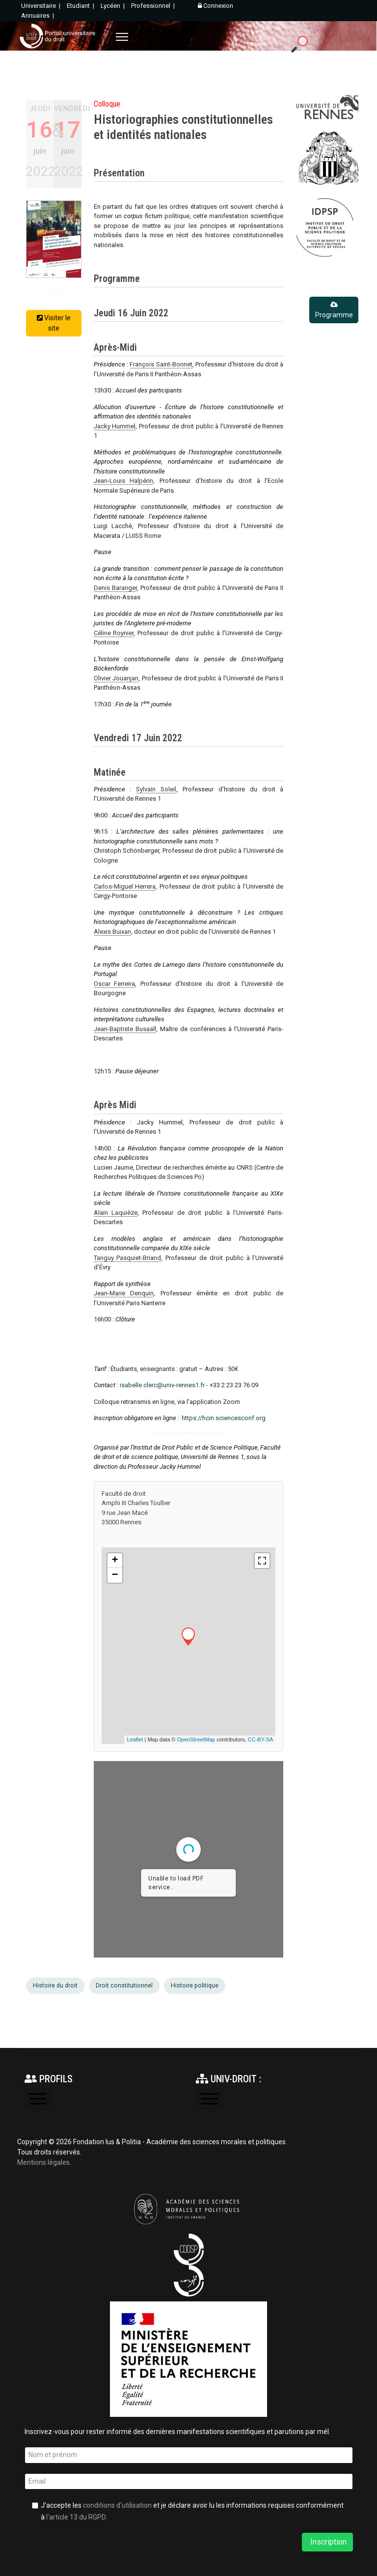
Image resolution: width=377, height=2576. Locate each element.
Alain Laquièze (115, 1212)
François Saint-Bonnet (161, 364)
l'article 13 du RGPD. (76, 2517)
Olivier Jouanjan (116, 678)
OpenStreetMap (196, 1739)
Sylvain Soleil (156, 789)
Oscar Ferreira (114, 983)
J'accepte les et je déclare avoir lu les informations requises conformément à (192, 2511)
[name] (189, 2455)
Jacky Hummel (115, 426)
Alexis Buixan (112, 931)
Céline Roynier (114, 633)
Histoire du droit (55, 1985)
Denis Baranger (115, 587)
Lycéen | (113, 5)
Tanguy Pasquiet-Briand (128, 1257)
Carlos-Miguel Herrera (125, 886)
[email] (189, 2481)
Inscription (327, 2542)
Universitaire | (41, 5)
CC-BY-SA (260, 1739)
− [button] (115, 1575)
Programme (334, 310)
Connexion (215, 5)
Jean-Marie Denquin (124, 1293)
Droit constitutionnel (124, 1985)
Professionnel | (153, 5)
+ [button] (115, 1560)
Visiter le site (54, 323)
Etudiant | (81, 5)
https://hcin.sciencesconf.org (224, 1418)
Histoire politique (194, 1985)
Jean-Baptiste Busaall (125, 1029)
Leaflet (135, 1739)
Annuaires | (38, 15)
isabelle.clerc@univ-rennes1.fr (162, 1385)
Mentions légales (43, 2162)
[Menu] (122, 37)
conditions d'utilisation (117, 2505)
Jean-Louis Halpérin (124, 480)
